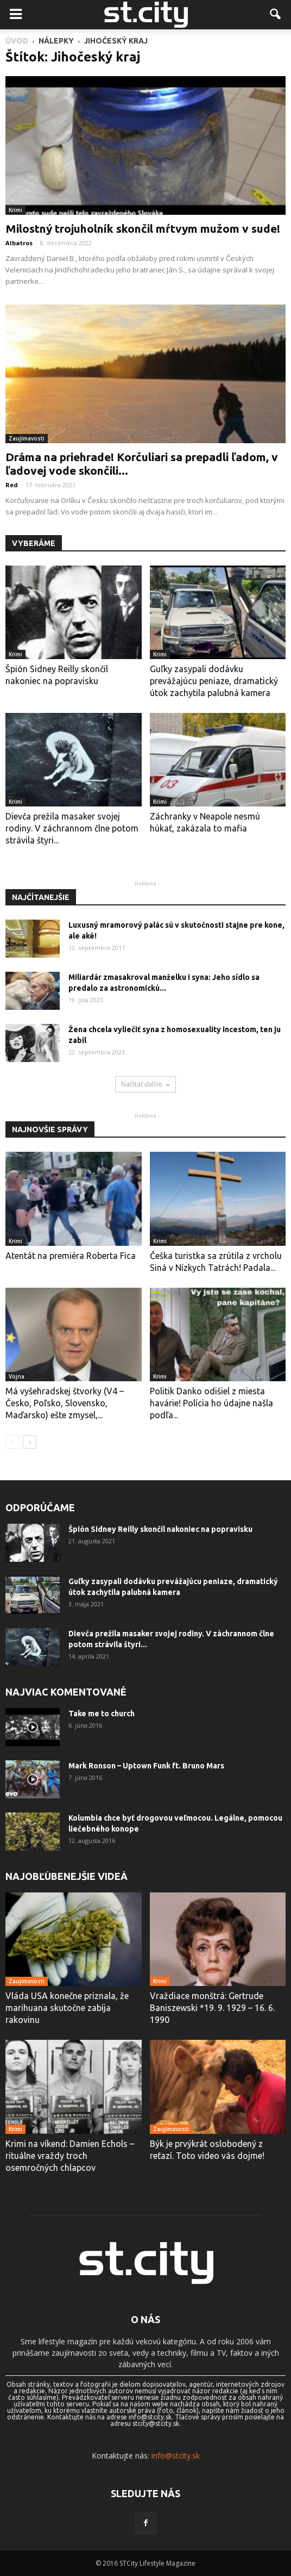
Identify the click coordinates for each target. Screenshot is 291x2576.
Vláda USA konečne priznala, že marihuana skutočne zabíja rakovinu (67, 2008)
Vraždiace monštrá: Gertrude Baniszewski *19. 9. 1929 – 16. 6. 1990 (212, 2008)
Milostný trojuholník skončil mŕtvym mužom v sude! (142, 228)
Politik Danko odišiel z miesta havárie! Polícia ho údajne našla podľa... (211, 1403)
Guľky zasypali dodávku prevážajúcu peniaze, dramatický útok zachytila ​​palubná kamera (214, 681)
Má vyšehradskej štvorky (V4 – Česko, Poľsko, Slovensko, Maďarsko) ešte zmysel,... (64, 1403)
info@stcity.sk (175, 2455)
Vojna (16, 1376)
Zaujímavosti (27, 438)
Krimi (15, 210)
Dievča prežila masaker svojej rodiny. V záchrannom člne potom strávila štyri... (71, 828)
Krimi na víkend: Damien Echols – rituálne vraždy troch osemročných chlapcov (69, 2155)
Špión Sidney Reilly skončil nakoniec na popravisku (160, 1529)
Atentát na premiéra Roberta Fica (70, 1256)
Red (11, 485)
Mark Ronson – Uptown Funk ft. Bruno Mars (146, 1765)
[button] (276, 14)
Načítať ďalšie (145, 1084)
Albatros (19, 243)
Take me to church (101, 1713)
